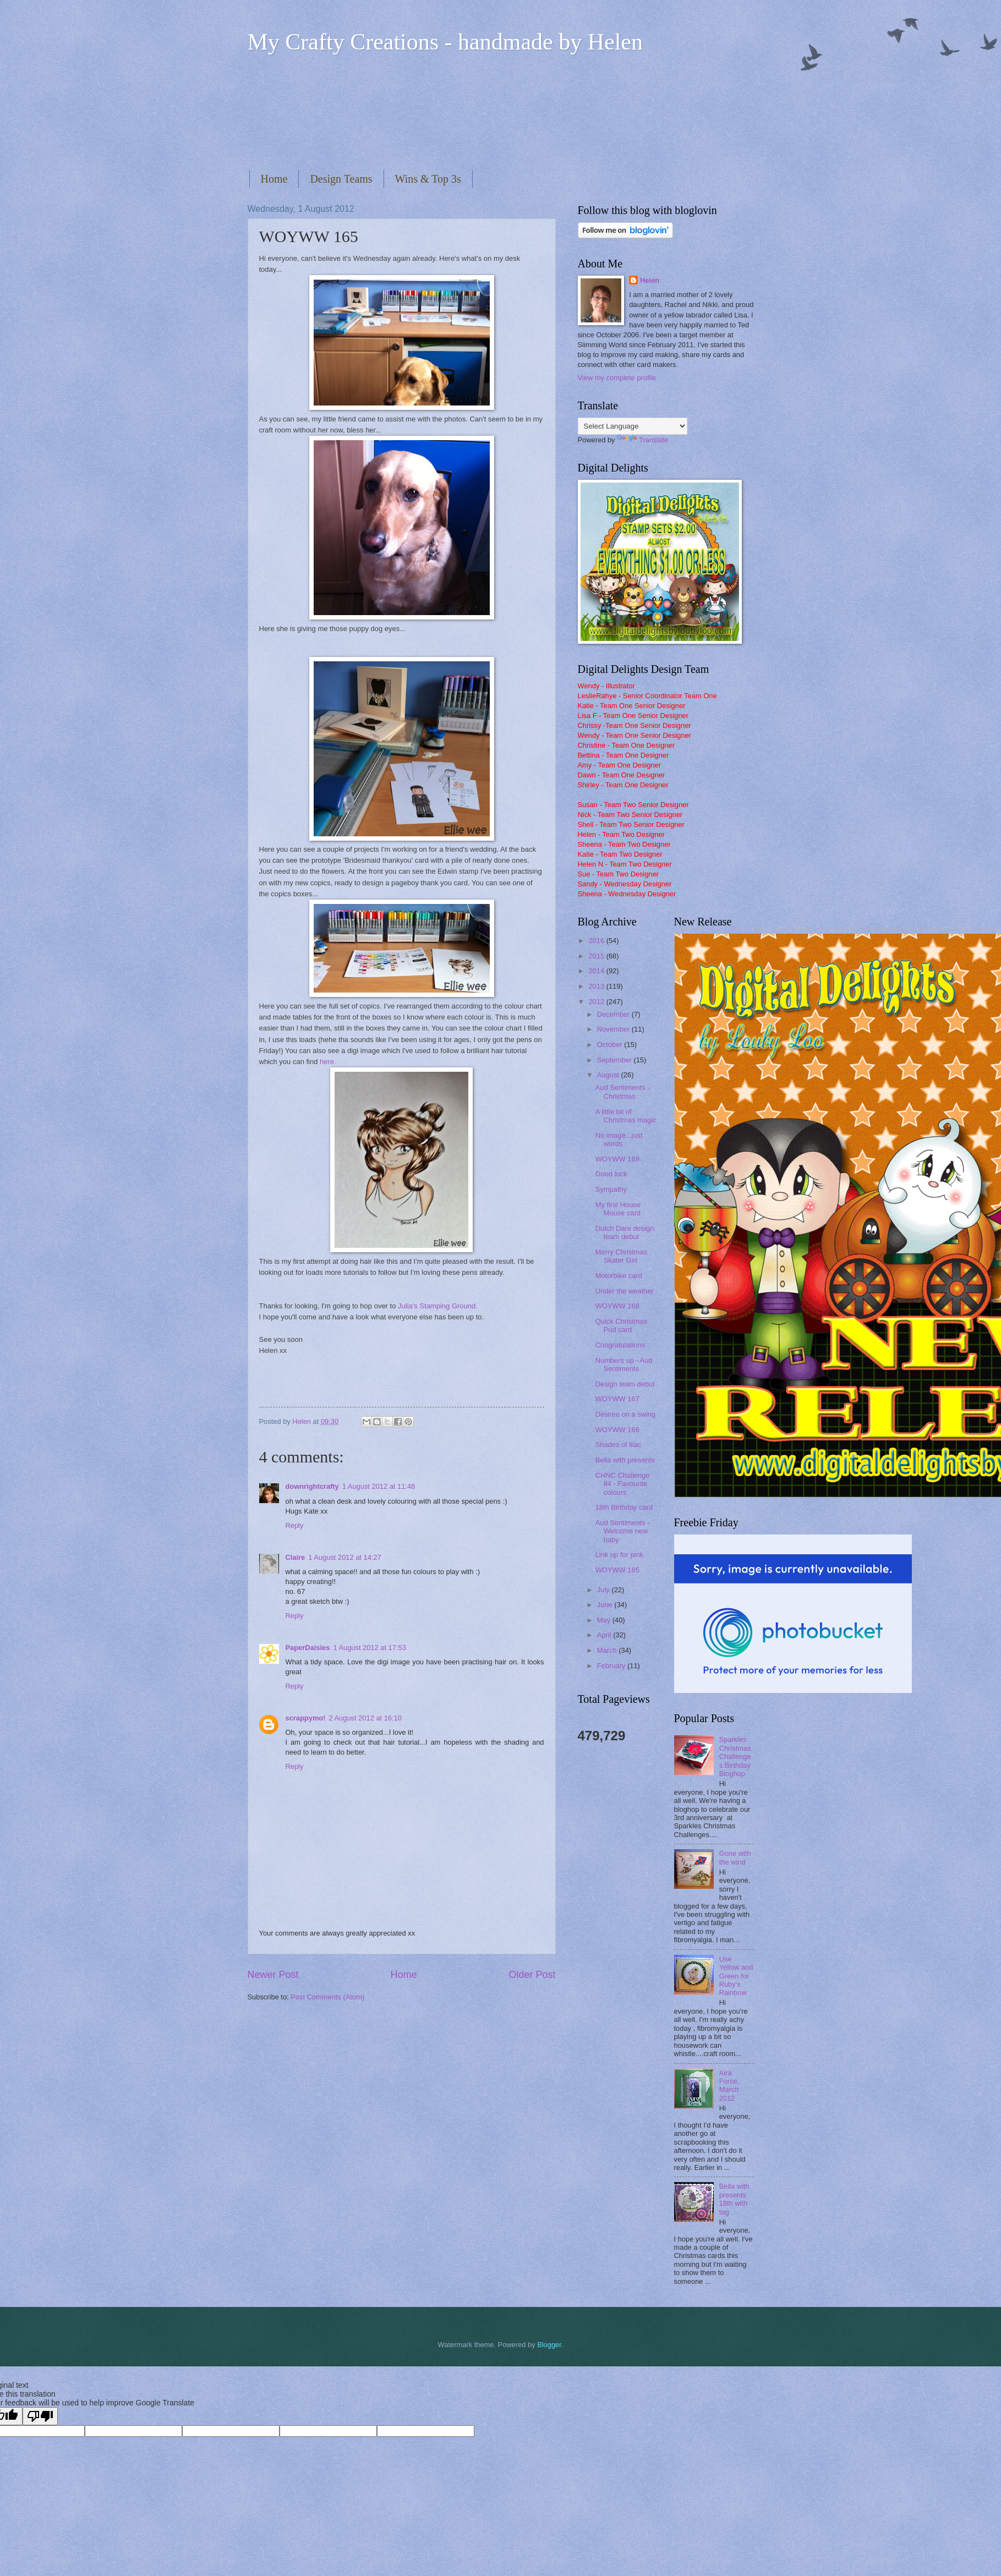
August (609, 1075)
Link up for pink (619, 1554)
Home (274, 179)
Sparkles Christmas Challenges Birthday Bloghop (735, 1756)
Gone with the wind (735, 1857)
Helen (649, 280)
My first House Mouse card (618, 1209)
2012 (597, 1001)
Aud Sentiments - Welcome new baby (622, 1531)
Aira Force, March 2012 (729, 2085)
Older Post (531, 1974)
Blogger (549, 2345)
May (604, 1620)
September (615, 1060)
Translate (642, 440)
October (610, 1044)
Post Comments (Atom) (327, 1997)
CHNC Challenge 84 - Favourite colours (622, 1484)
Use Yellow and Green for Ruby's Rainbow (736, 1976)
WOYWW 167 (617, 1399)
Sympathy (611, 1189)
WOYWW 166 (617, 1430)
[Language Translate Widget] (632, 426)
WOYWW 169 (617, 1159)
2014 (597, 971)
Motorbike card (618, 1275)
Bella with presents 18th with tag (734, 2199)
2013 (597, 986)
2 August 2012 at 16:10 (365, 1718)
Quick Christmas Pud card (621, 1325)
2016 (597, 940)
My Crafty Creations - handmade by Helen (445, 41)
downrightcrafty (312, 1486)
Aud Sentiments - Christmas (622, 1091)
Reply (295, 1525)
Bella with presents (625, 1460)
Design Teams (341, 179)
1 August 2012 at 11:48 (378, 1486)
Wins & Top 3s (428, 179)
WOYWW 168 (617, 1306)
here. (329, 1061)
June (606, 1605)
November (614, 1029)
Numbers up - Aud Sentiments (624, 1364)
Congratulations (620, 1345)
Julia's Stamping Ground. (438, 1306)
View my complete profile (617, 378)
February (612, 1666)
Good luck (611, 1174)
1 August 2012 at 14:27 (344, 1557)
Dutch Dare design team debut (624, 1232)
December (614, 1014)
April (605, 1635)
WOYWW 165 (617, 1570)
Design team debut (625, 1384)
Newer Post (273, 1974)
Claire (295, 1557)
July (604, 1590)
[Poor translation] (40, 2416)
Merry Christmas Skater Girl (621, 1256)
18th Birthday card (624, 1507)
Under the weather (624, 1291)
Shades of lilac (618, 1444)
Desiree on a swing (625, 1414)
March (608, 1650)
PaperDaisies (308, 1647)
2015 (597, 956)
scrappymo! (306, 1718)
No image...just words (619, 1139)
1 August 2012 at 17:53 (369, 1647)
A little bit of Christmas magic (626, 1116)
